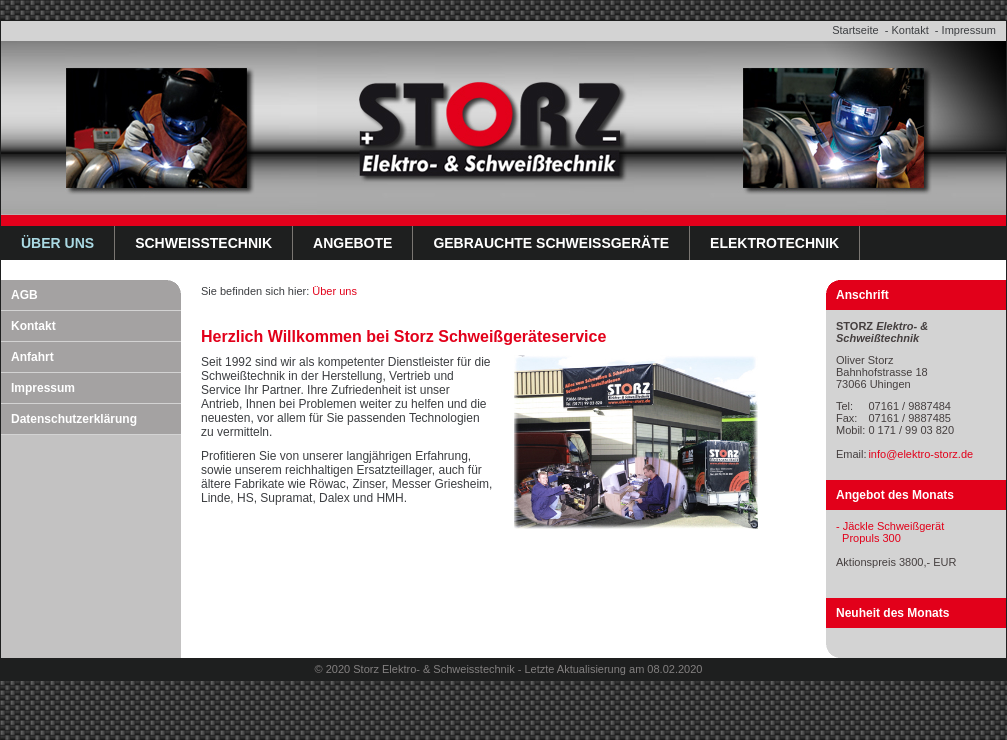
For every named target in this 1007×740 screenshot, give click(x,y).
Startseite (855, 30)
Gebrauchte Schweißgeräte (551, 243)
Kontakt (909, 30)
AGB (24, 295)
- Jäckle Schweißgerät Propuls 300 (890, 532)
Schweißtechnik (203, 243)
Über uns (57, 243)
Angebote (352, 243)
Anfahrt (32, 357)
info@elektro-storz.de (920, 454)
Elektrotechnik (774, 243)
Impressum (969, 30)
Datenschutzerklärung (74, 419)
